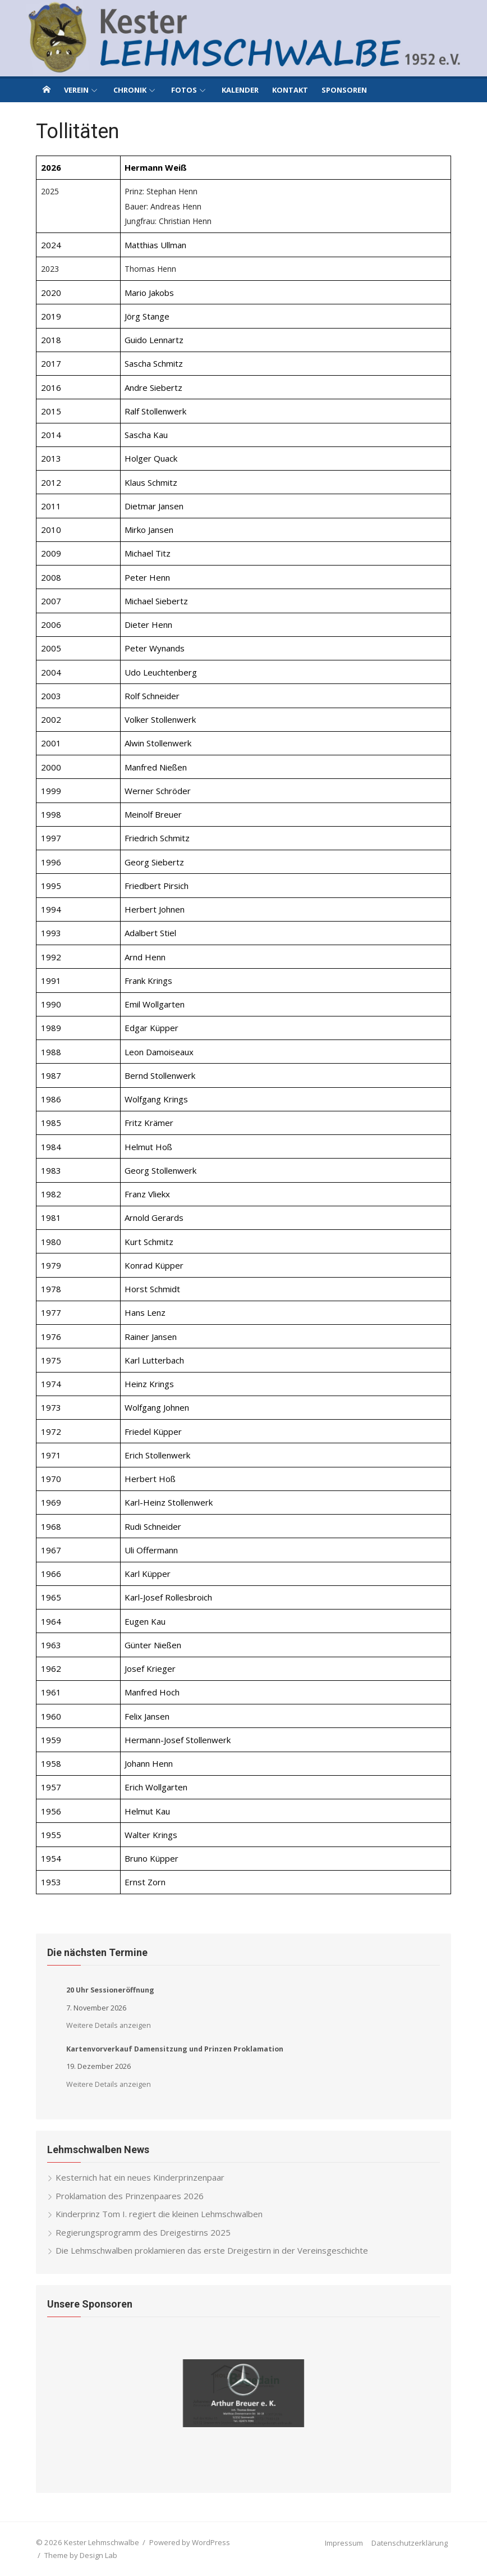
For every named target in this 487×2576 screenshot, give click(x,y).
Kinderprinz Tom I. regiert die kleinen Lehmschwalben (159, 2213)
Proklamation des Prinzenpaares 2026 (130, 2195)
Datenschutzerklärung (409, 2543)
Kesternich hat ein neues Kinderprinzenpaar (140, 2177)
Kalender (240, 90)
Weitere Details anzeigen (108, 2025)
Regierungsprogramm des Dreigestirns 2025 (143, 2232)
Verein (76, 90)
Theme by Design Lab (80, 2555)
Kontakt (290, 90)
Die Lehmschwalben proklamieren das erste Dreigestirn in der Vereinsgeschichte (212, 2250)
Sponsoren (344, 90)
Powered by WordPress (189, 2542)
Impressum (344, 2543)
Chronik (129, 90)
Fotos (184, 90)
